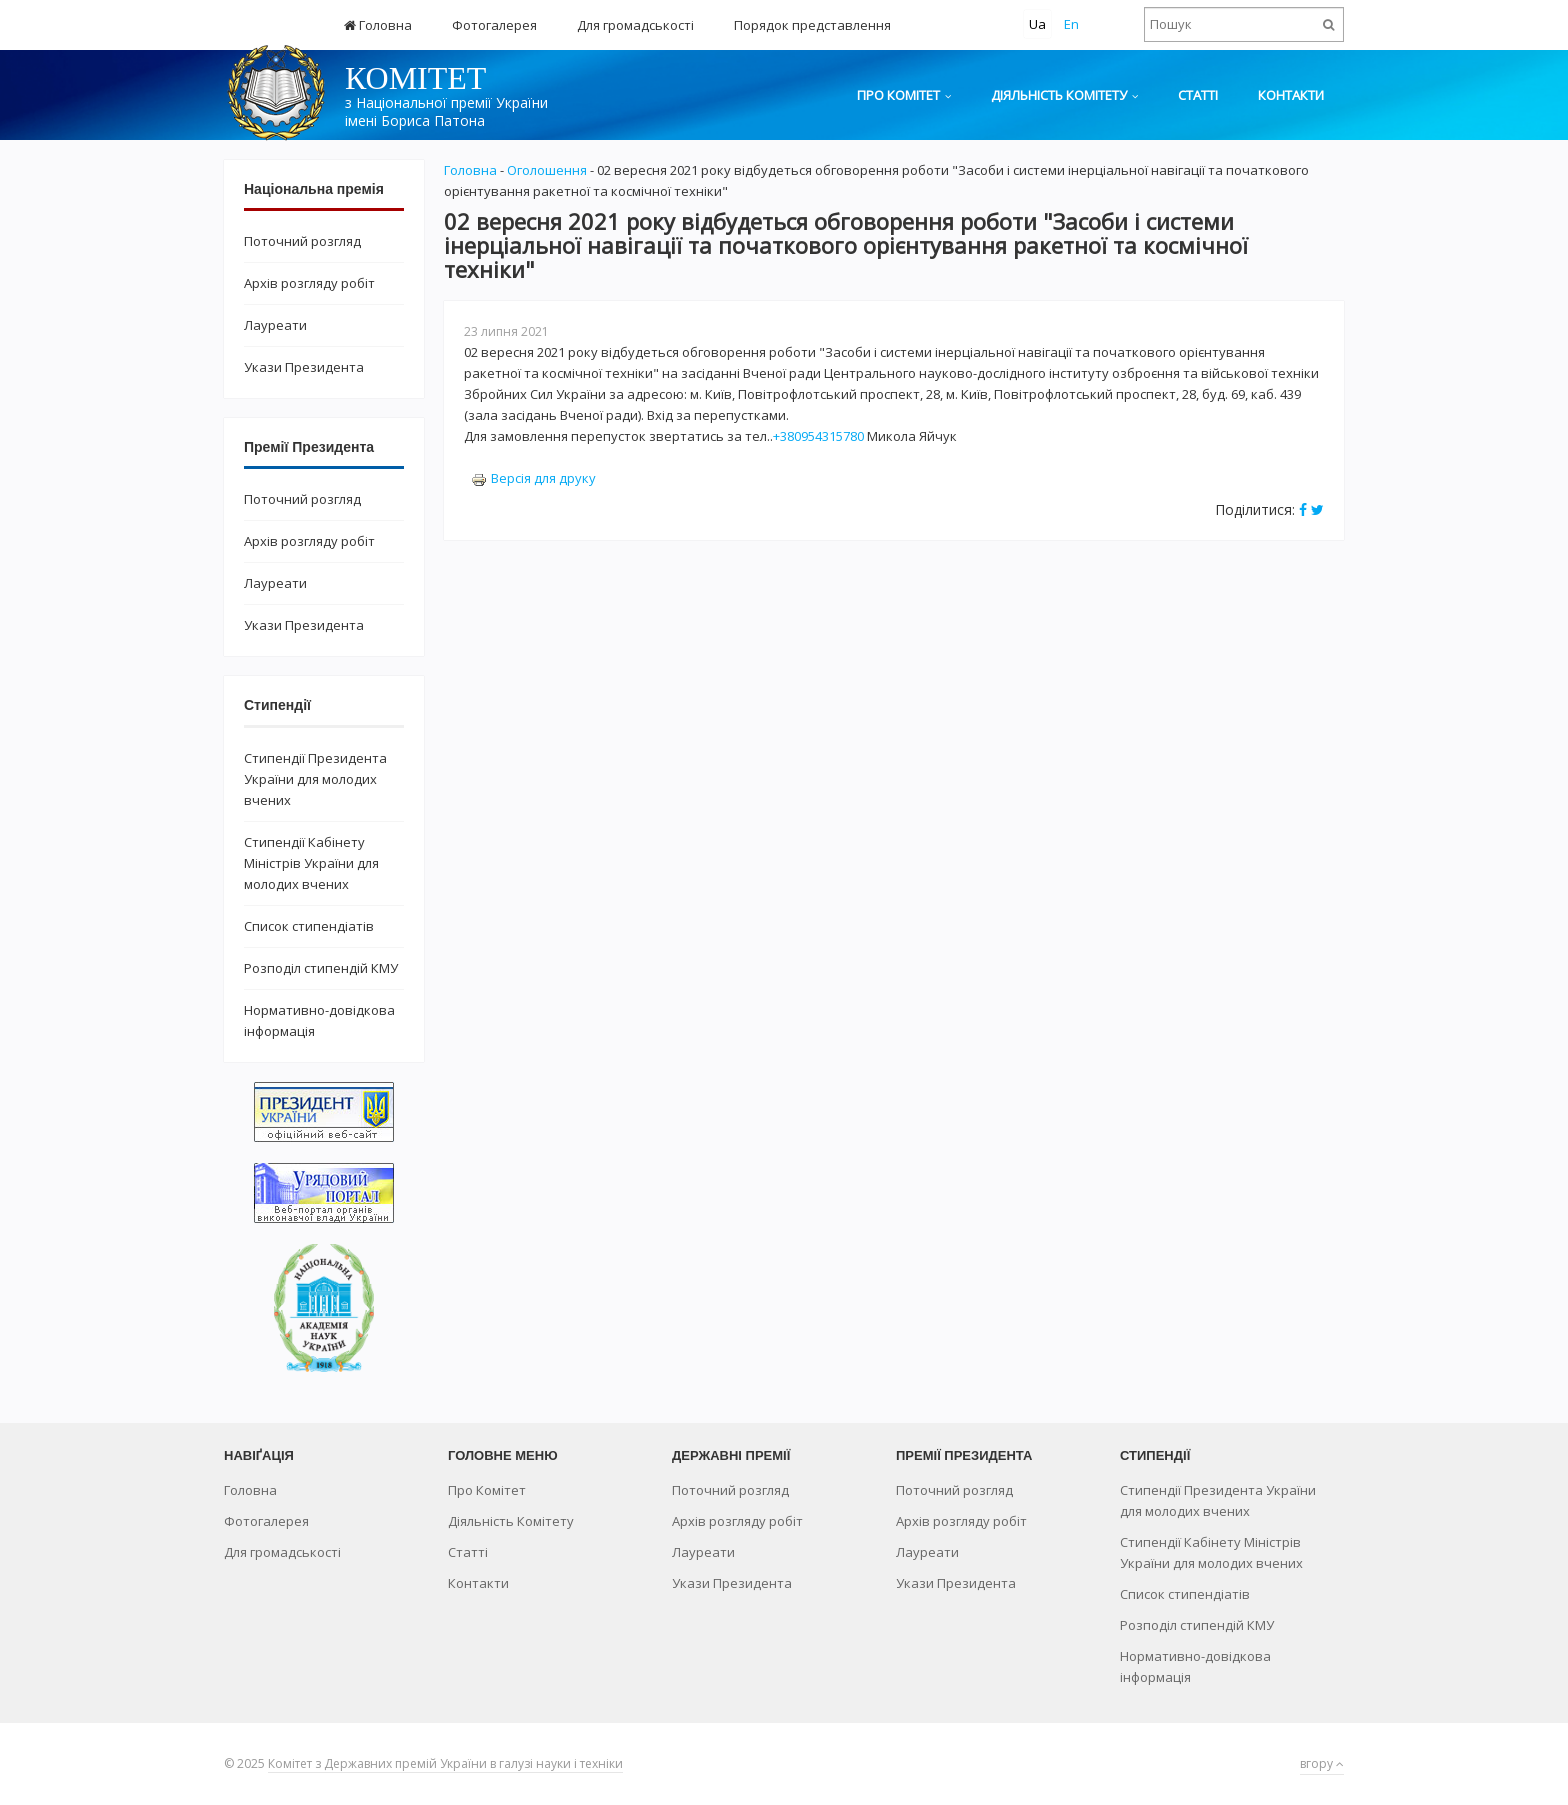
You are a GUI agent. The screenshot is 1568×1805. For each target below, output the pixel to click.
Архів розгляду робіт (309, 283)
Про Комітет (898, 95)
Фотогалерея (494, 25)
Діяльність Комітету (1059, 95)
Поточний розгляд (302, 241)
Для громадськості (635, 25)
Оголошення (547, 170)
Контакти (1291, 95)
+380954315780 (818, 436)
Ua (1037, 24)
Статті (1198, 95)
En (1071, 24)
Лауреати (275, 325)
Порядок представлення (812, 25)
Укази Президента (304, 367)
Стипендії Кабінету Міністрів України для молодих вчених (311, 863)
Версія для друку (533, 478)
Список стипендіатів (309, 926)
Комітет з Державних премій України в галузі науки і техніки (445, 1763)
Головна (378, 25)
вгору (1322, 1763)
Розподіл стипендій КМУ (321, 968)
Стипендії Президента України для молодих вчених (315, 779)
